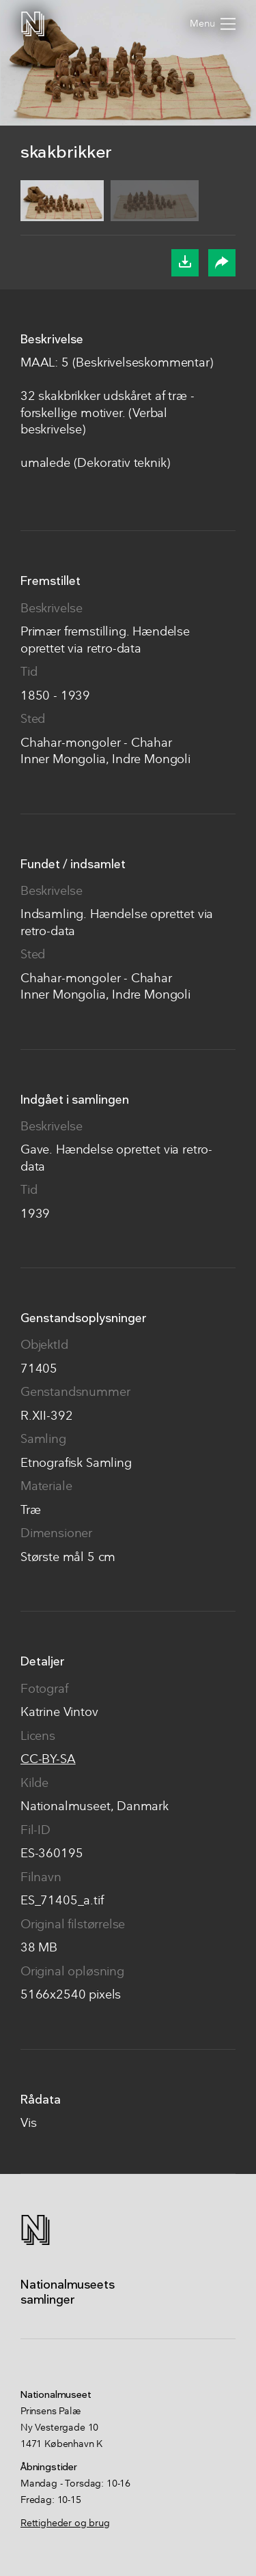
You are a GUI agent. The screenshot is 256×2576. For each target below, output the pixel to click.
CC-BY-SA (48, 1760)
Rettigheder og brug (65, 2523)
